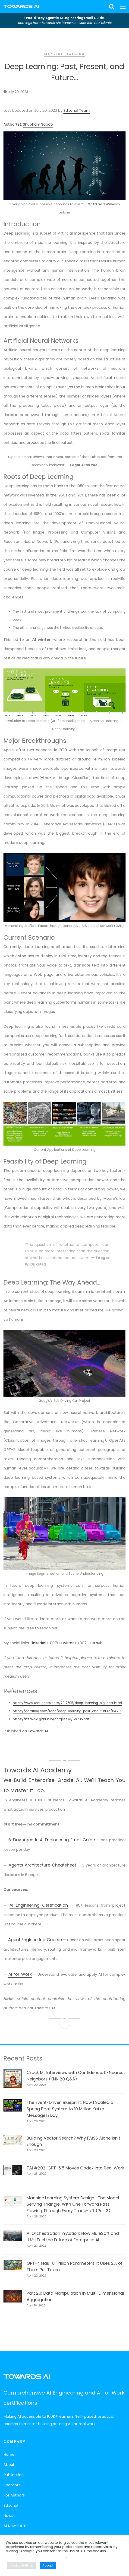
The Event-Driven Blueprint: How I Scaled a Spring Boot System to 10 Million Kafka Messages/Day (70, 2108)
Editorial (10, 2505)
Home (8, 2454)
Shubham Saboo (38, 124)
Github (96, 1643)
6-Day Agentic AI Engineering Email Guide (51, 1840)
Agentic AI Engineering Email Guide (74, 18)
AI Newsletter (15, 2525)
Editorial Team (76, 110)
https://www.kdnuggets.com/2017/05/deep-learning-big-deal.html (67, 1703)
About (9, 2464)
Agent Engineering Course (35, 1940)
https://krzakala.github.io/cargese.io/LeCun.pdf (51, 1719)
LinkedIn (38, 1643)
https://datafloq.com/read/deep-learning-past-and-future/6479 (67, 1711)
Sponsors (11, 2485)
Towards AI (38, 1731)
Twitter (67, 1643)
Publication (13, 2474)
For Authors (14, 2495)
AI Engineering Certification (38, 1905)
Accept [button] (47, 2565)
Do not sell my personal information (36, 2556)
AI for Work (19, 1974)
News (8, 2515)
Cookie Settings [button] (21, 2565)
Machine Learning (64, 54)
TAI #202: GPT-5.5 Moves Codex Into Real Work (75, 2168)
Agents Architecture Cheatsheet (42, 1865)
